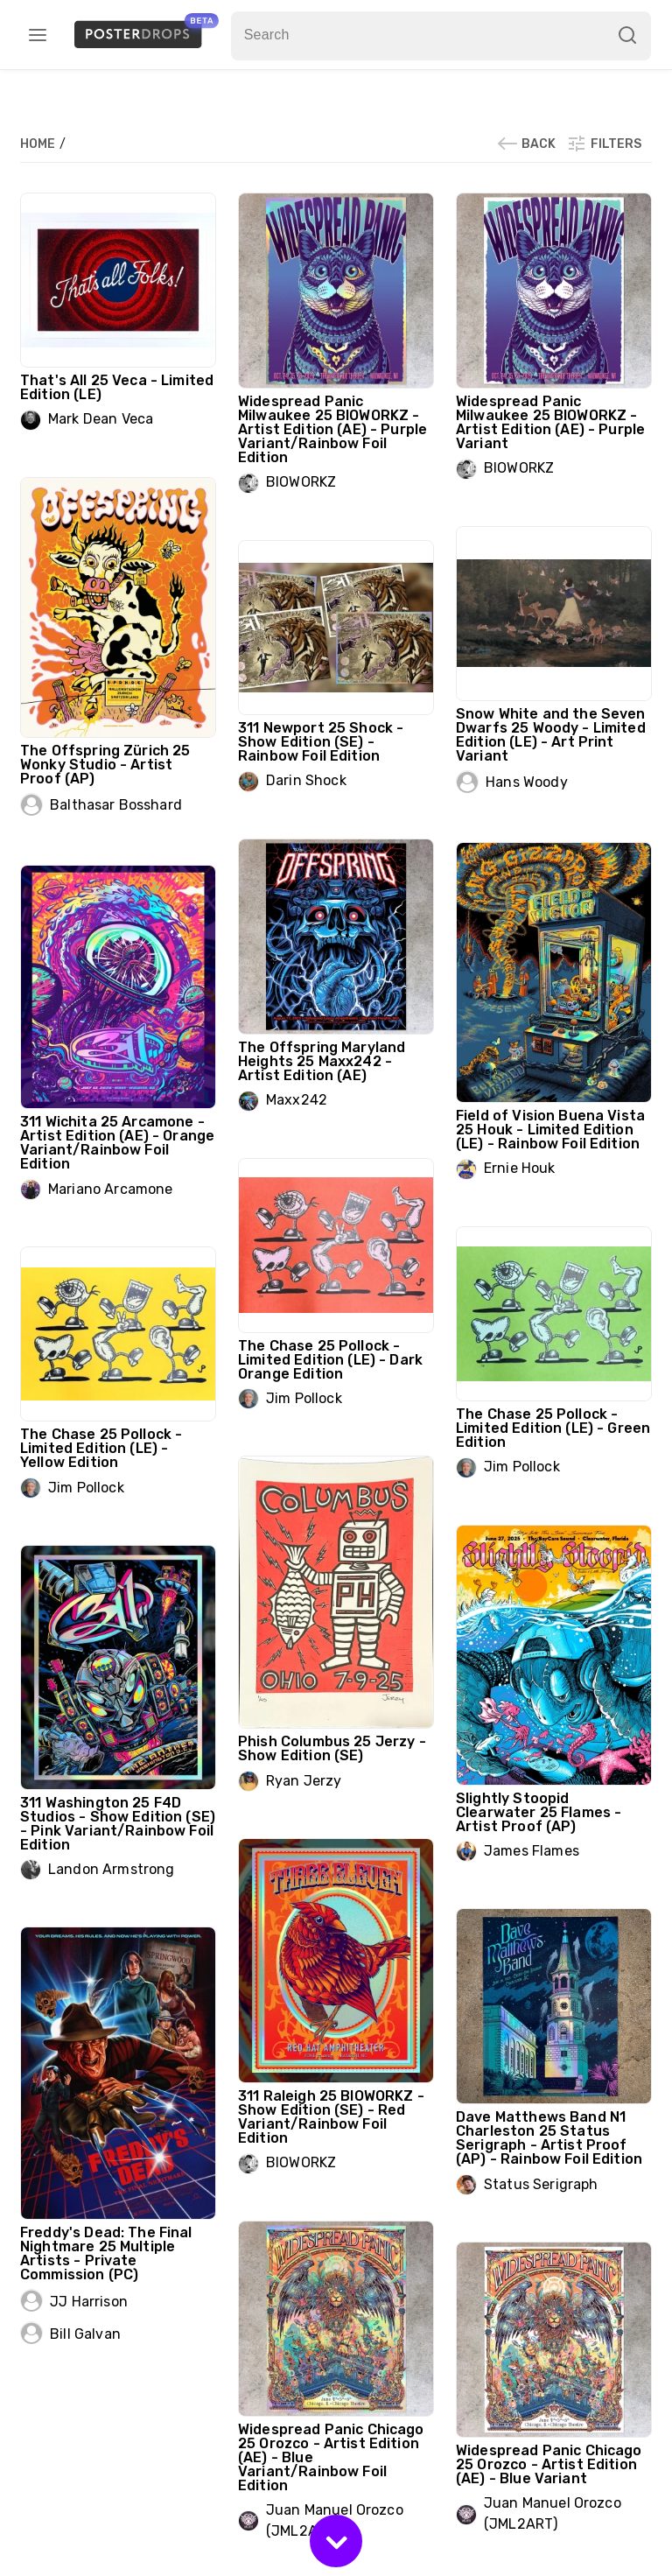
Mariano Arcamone (110, 1189)
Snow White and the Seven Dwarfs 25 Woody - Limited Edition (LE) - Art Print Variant (551, 734)
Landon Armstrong (111, 1869)
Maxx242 (296, 1099)
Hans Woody (527, 782)
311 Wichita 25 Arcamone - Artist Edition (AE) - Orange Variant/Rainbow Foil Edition (117, 1142)
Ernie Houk (520, 1168)
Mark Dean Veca (100, 419)
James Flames (531, 1851)
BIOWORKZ (301, 482)
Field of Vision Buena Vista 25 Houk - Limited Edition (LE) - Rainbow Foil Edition (550, 1129)
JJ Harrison (89, 2301)
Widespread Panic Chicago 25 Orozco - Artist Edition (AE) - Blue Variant (549, 2464)
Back (526, 143)
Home (39, 144)
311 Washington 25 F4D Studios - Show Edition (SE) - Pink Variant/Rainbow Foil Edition (117, 1823)
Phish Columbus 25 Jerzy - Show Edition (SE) (332, 1748)
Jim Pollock (304, 1398)
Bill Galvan (85, 2334)
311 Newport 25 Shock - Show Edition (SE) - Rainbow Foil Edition (320, 741)
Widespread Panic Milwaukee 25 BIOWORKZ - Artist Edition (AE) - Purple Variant (550, 422)
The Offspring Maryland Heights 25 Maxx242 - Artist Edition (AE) (321, 1061)
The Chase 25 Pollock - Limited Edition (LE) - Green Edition (553, 1428)
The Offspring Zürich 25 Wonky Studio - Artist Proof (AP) (105, 764)
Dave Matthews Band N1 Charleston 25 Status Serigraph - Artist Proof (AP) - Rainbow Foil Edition (549, 2138)
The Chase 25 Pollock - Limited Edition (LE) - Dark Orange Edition (330, 1359)
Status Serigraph (541, 2184)
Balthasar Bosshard (116, 805)
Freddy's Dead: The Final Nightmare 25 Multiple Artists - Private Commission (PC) (106, 2253)
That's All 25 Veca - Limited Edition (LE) (117, 387)
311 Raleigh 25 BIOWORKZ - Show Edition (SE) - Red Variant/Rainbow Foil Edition (331, 2117)
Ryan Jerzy (304, 1780)
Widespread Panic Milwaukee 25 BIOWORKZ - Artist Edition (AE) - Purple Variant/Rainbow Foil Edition (332, 429)
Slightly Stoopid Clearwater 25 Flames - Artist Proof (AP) (538, 1812)
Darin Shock (306, 780)
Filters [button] (603, 143)
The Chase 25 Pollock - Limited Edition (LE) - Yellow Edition (101, 1448)
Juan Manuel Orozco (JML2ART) (552, 2513)
